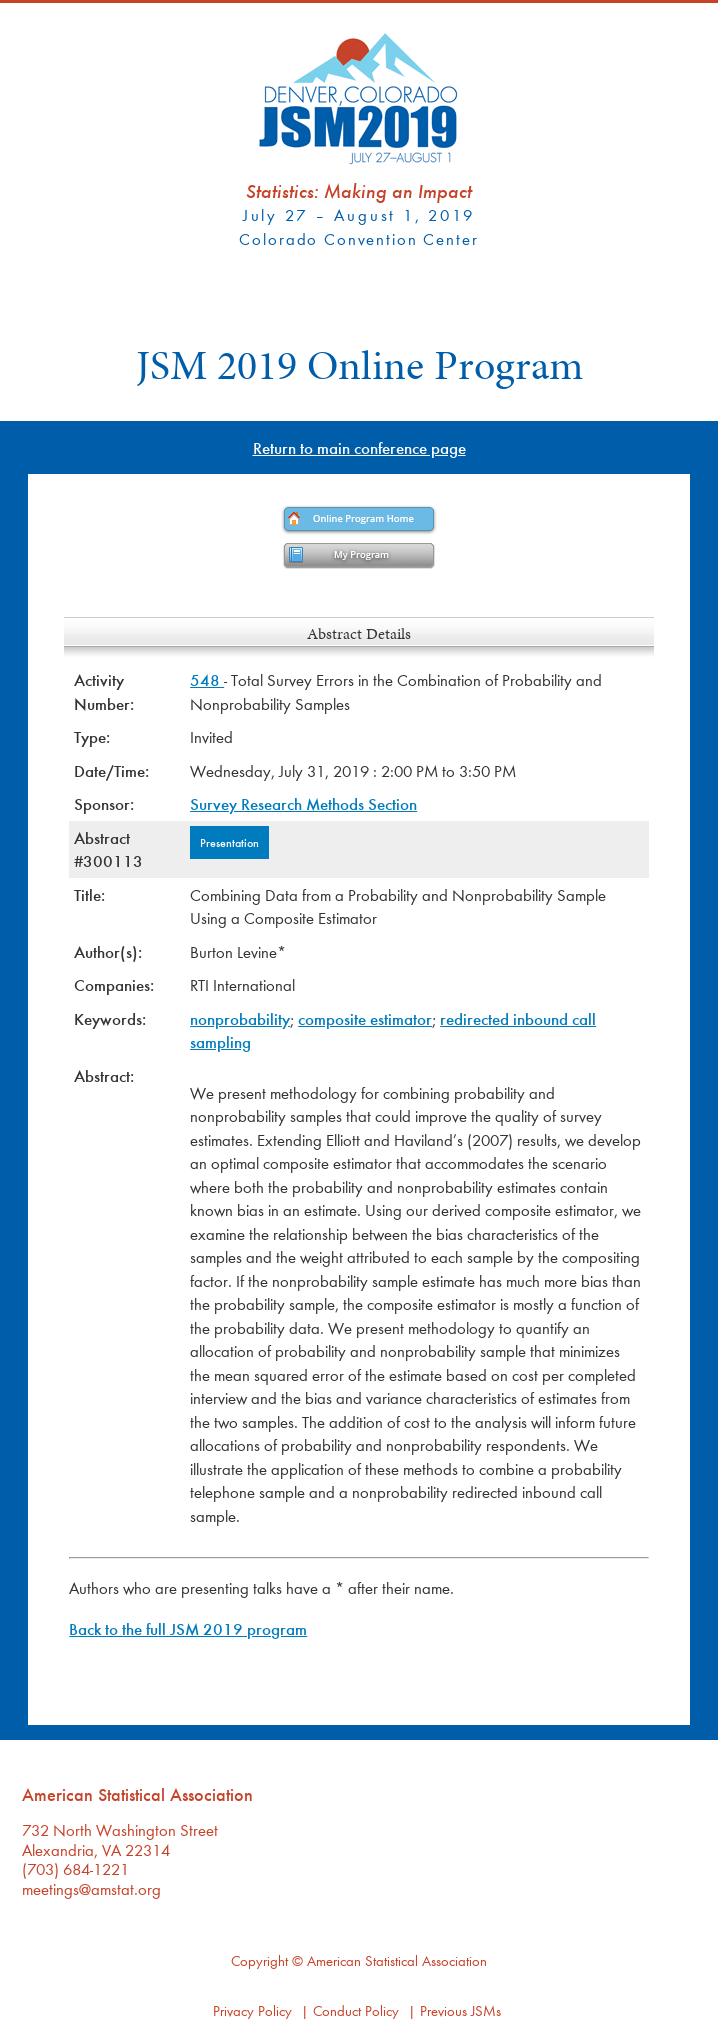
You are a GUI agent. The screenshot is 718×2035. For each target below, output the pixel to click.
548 (207, 679)
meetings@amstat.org (91, 1888)
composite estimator (365, 1018)
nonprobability (240, 1018)
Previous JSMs (460, 2010)
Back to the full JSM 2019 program (188, 1628)
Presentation (229, 842)
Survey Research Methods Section (303, 803)
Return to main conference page (359, 447)
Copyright (259, 1960)
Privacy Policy (252, 2010)
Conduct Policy (356, 2010)
